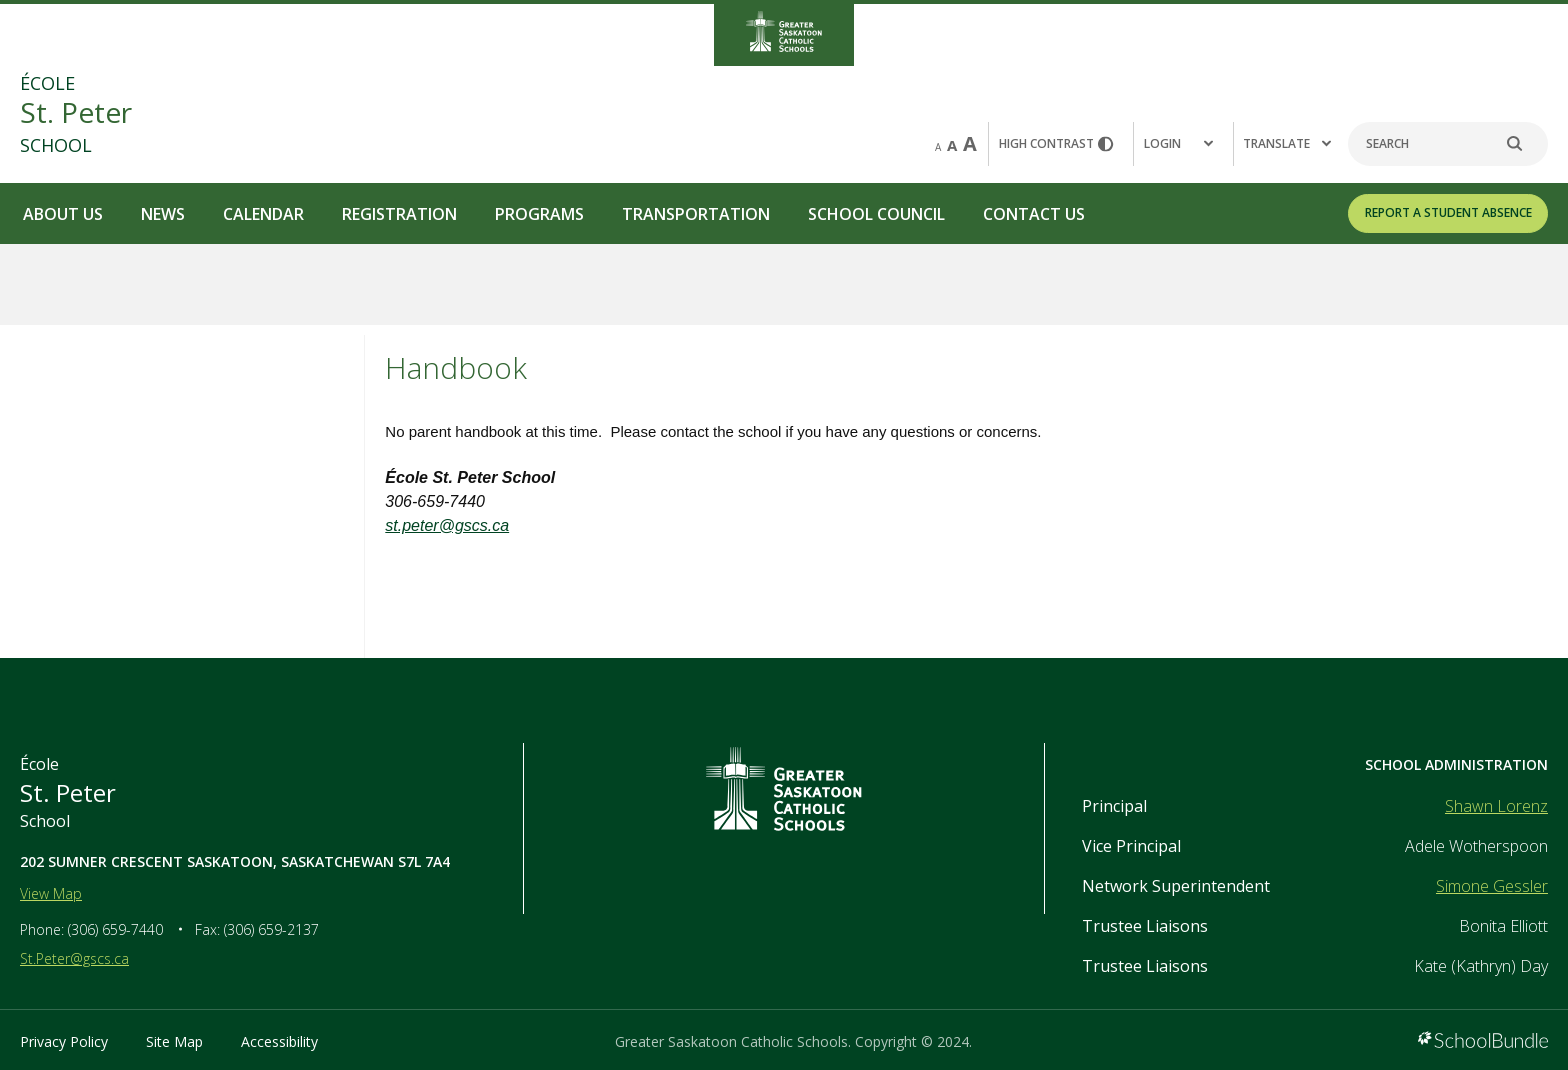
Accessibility (279, 1041)
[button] (1183, 144)
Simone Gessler (1492, 886)
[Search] (1448, 144)
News (163, 214)
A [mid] (952, 145)
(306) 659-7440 (115, 929)
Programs (539, 214)
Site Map (174, 1041)
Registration (399, 214)
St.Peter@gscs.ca (74, 958)
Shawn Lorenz (1496, 806)
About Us (63, 214)
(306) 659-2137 (271, 929)
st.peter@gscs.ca (447, 525)
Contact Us (1034, 214)
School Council (876, 214)
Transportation (696, 214)
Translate (1287, 143)
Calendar (263, 214)
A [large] (970, 143)
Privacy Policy (64, 1041)
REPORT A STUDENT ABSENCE (1448, 212)
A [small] (938, 147)
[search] (1525, 144)
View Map (51, 893)
